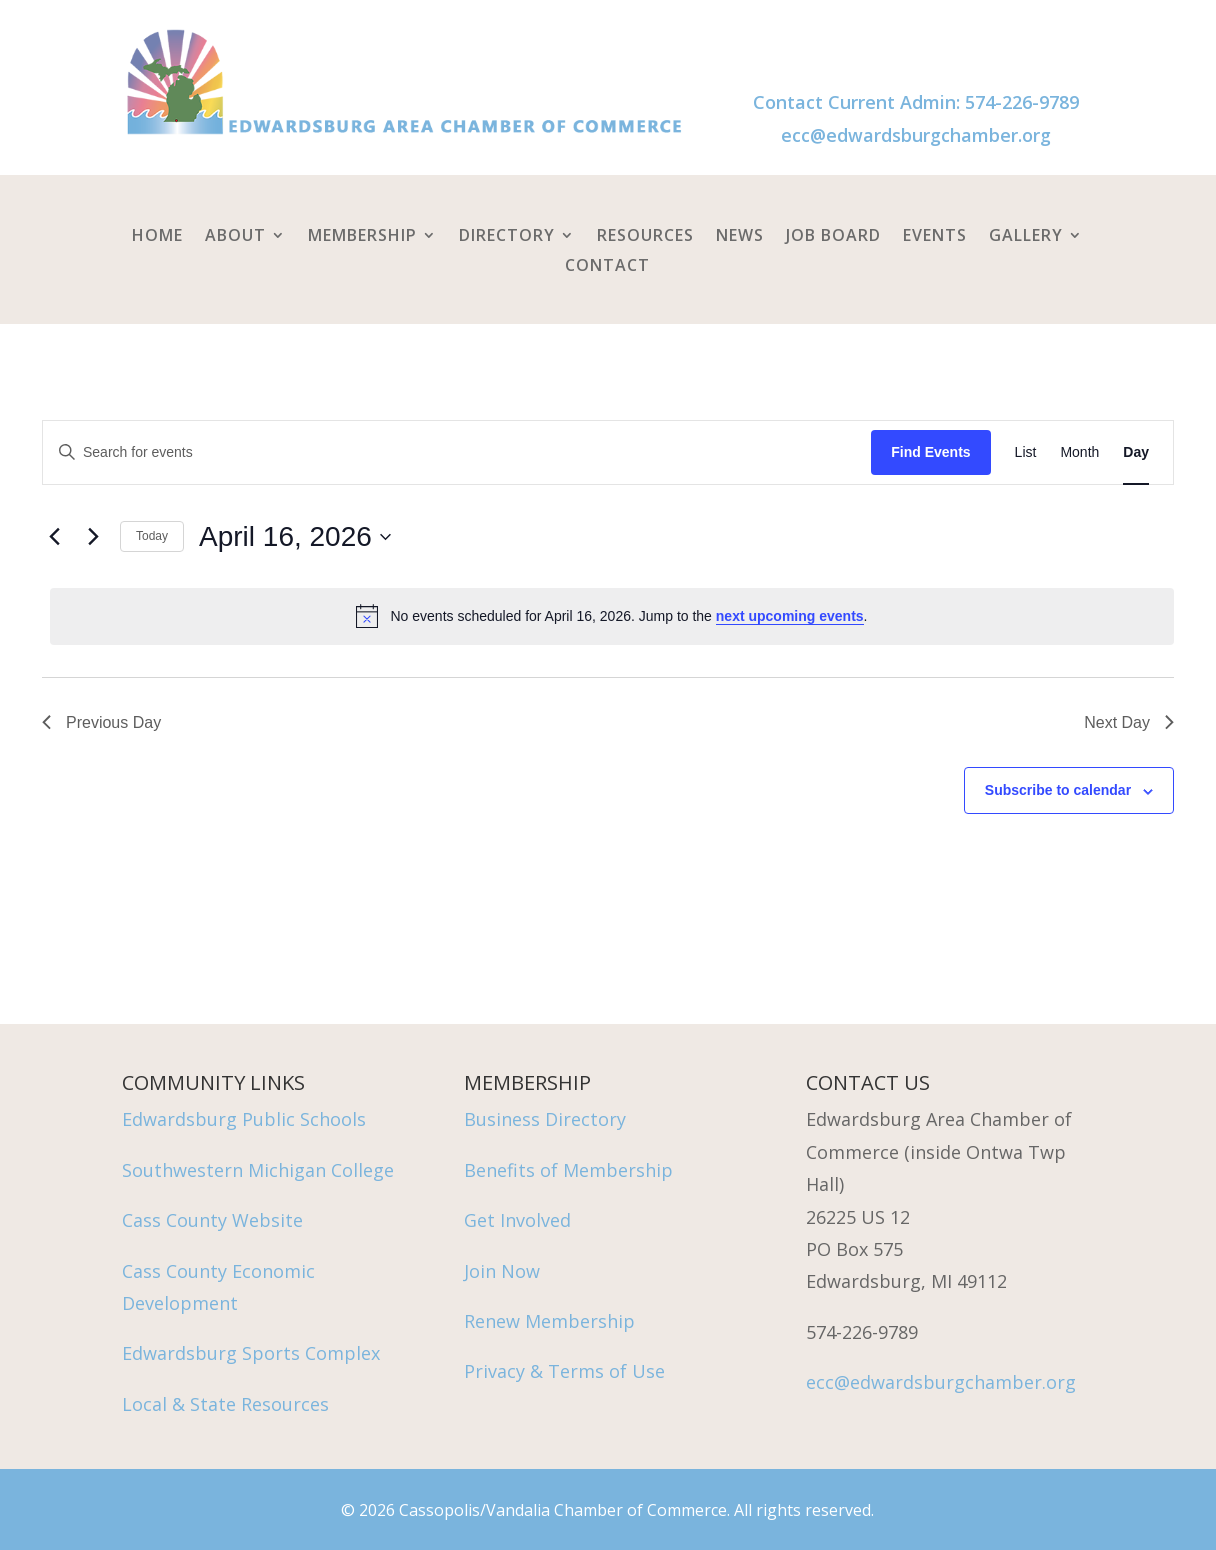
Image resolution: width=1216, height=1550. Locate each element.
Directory (507, 237)
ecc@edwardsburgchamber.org (916, 135)
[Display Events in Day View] (1136, 452)
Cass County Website (212, 1220)
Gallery (1026, 237)
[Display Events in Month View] (1079, 452)
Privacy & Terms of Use (564, 1371)
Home (157, 237)
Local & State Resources (225, 1404)
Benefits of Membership (568, 1170)
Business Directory (545, 1119)
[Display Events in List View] (1026, 452)
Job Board (833, 237)
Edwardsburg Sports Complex (251, 1353)
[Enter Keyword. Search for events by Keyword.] (457, 452)
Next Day (1129, 722)
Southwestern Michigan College (258, 1170)
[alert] (612, 616)
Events (935, 237)
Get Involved (517, 1220)
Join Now (502, 1271)
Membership (362, 237)
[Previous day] (54, 537)
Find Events (930, 452)
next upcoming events (790, 616)
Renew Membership (549, 1321)
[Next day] (93, 537)
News (740, 237)
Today (152, 536)
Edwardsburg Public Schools (244, 1119)
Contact (607, 267)
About (235, 237)
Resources (645, 237)
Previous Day (101, 722)
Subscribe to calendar (1058, 790)
